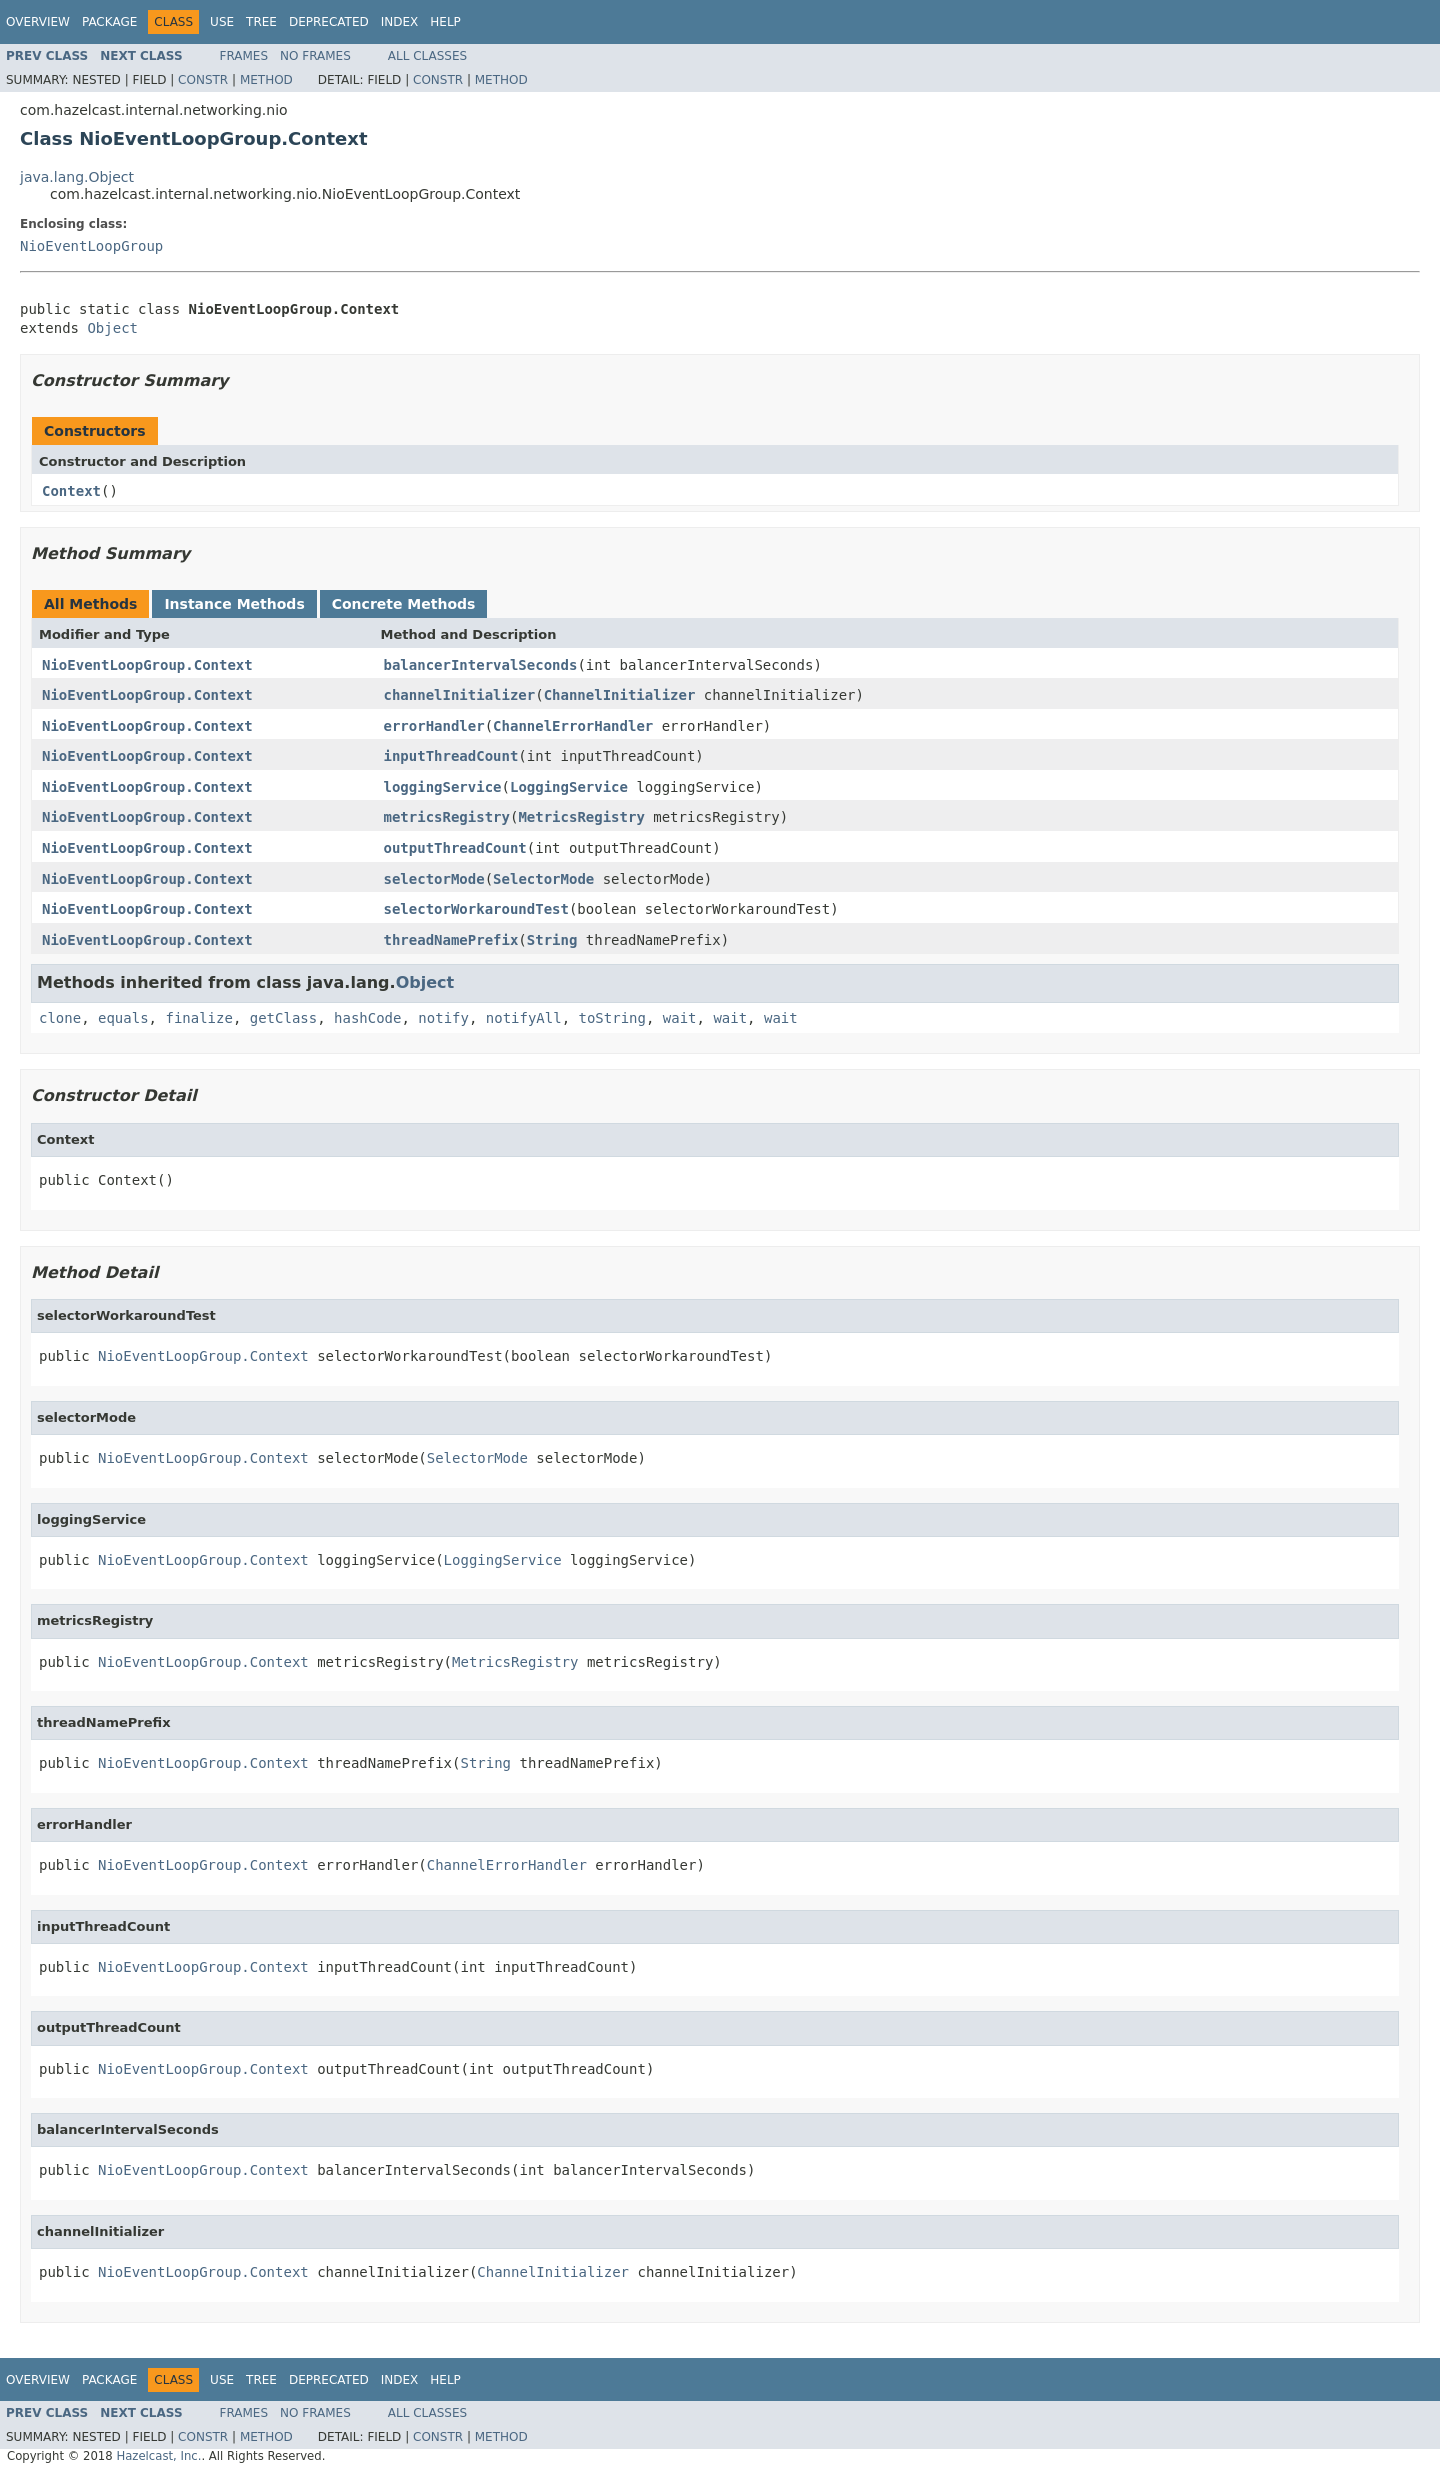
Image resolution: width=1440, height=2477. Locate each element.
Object (112, 328)
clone (60, 1018)
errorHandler (434, 726)
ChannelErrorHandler (573, 726)
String (552, 940)
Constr (203, 80)
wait (680, 1018)
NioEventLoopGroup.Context (147, 665)
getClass (283, 1018)
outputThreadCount (455, 848)
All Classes (427, 56)
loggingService (443, 787)
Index (400, 22)
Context (71, 491)
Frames (244, 56)
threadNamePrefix (451, 940)
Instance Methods (234, 604)
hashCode (367, 1018)
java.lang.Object (77, 177)
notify (443, 1018)
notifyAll (524, 1018)
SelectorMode (543, 879)
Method (266, 80)
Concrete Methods (404, 604)
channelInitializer (460, 695)
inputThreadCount (451, 756)
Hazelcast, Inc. (158, 2456)
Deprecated (329, 22)
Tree (261, 22)
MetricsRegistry (581, 817)
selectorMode (434, 879)
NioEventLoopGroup (91, 246)
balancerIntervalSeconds (481, 665)
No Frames (315, 56)
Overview (38, 22)
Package (109, 22)
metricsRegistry (447, 817)
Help (445, 22)
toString (612, 1018)
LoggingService (569, 787)
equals (123, 1018)
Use (222, 22)
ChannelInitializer (620, 695)
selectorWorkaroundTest (476, 909)
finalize (198, 1018)
